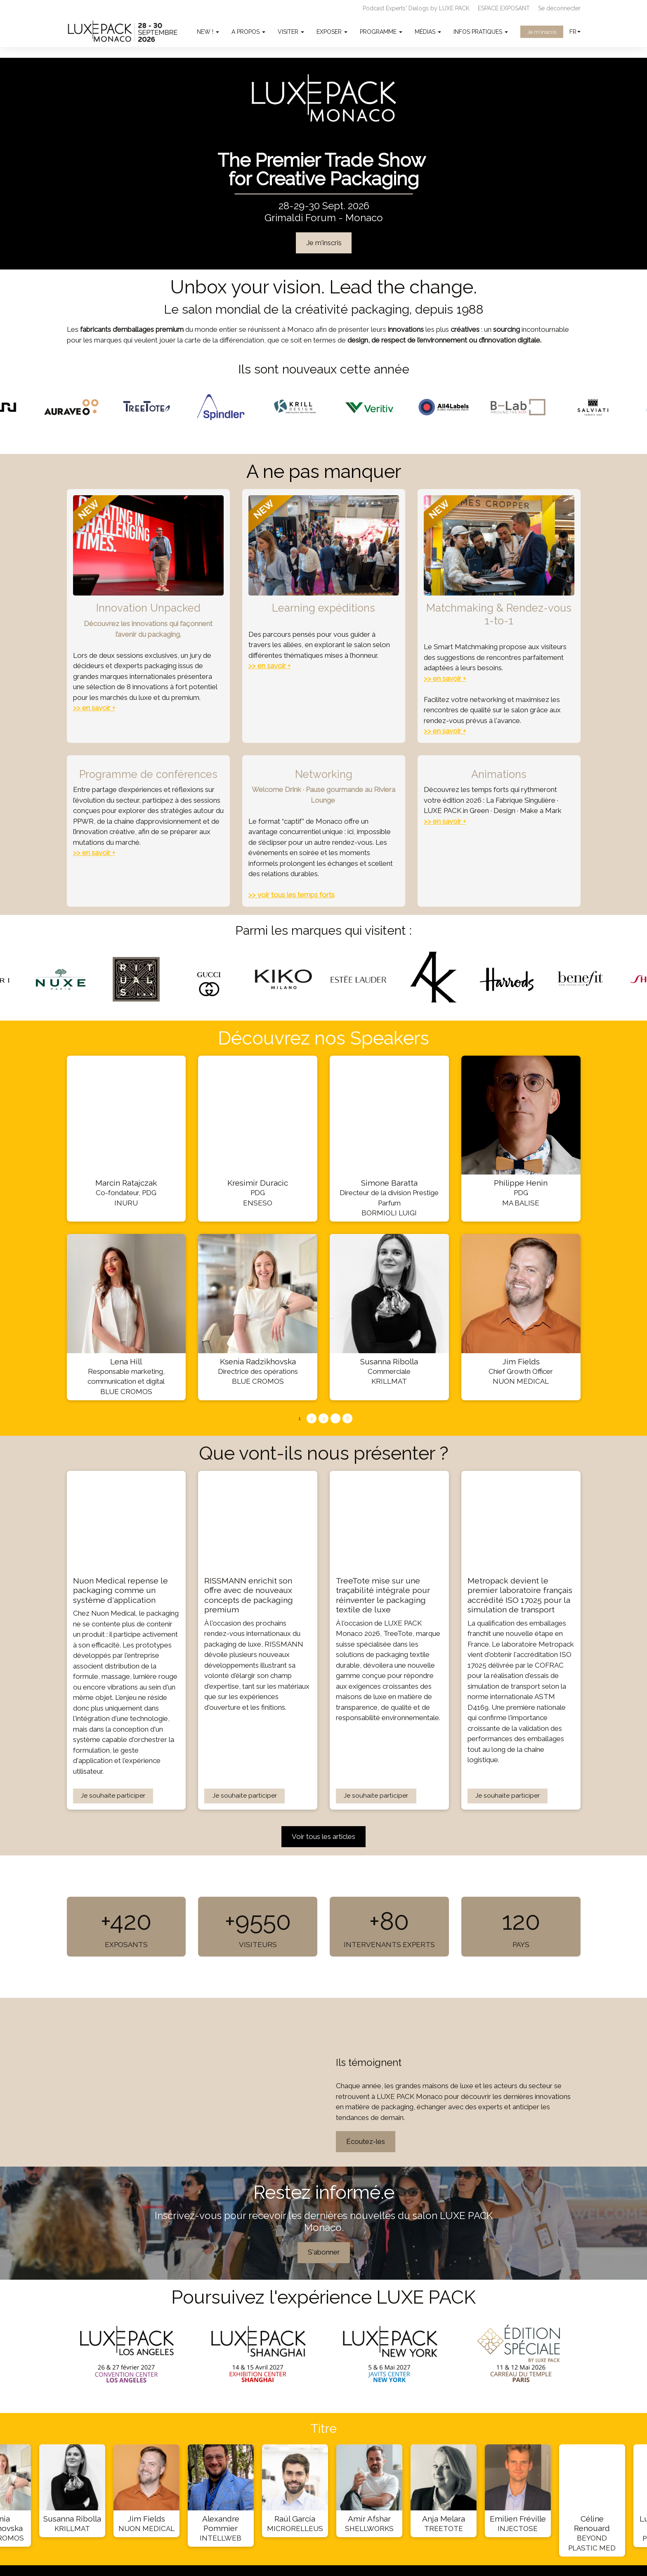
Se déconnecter (559, 8)
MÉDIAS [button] (428, 31)
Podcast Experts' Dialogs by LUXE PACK (416, 8)
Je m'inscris (541, 32)
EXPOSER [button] (331, 31)
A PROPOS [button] (248, 31)
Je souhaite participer (113, 1795)
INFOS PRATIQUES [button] (480, 31)
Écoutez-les (365, 2141)
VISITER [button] (291, 31)
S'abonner (323, 2252)
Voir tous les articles (323, 1836)
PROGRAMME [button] (381, 31)
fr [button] (575, 31)
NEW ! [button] (208, 31)
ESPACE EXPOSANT (504, 8)
